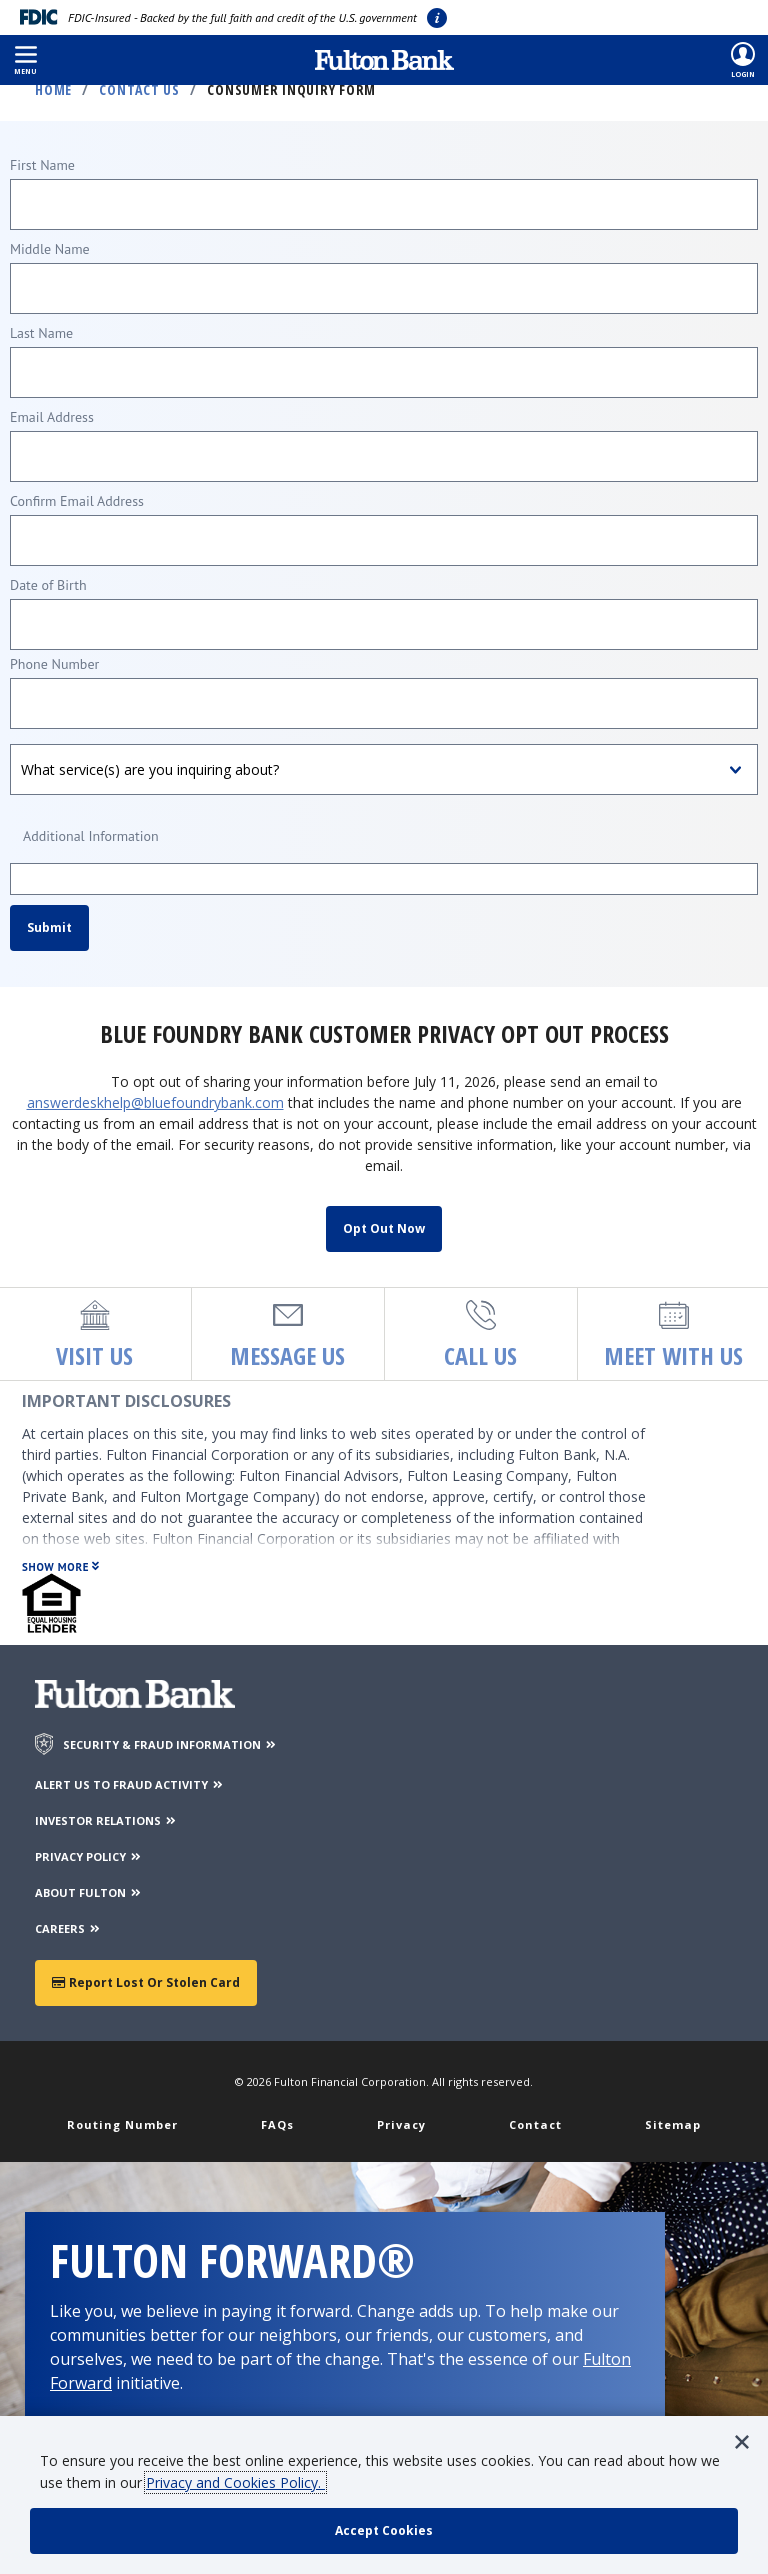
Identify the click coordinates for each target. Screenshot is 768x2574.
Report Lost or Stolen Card (146, 1982)
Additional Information (91, 836)
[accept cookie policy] (384, 2531)
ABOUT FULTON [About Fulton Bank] (89, 1892)
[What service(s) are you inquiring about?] (384, 769)
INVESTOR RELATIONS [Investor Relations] (106, 1820)
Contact (535, 2124)
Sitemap (673, 2124)
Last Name (41, 333)
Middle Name (50, 249)
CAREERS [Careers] (68, 1928)
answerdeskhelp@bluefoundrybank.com (155, 1102)
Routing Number (122, 2124)
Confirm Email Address (77, 501)
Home (53, 89)
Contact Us (139, 89)
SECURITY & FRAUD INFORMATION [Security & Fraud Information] (170, 1744)
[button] (25, 60)
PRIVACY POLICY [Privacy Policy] (89, 1856)
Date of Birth (48, 585)
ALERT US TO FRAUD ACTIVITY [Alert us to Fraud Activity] (130, 1784)
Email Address (52, 417)
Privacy (401, 2124)
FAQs (277, 2124)
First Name (42, 165)
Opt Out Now (384, 1228)
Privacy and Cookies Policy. (235, 2482)
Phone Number (54, 664)
